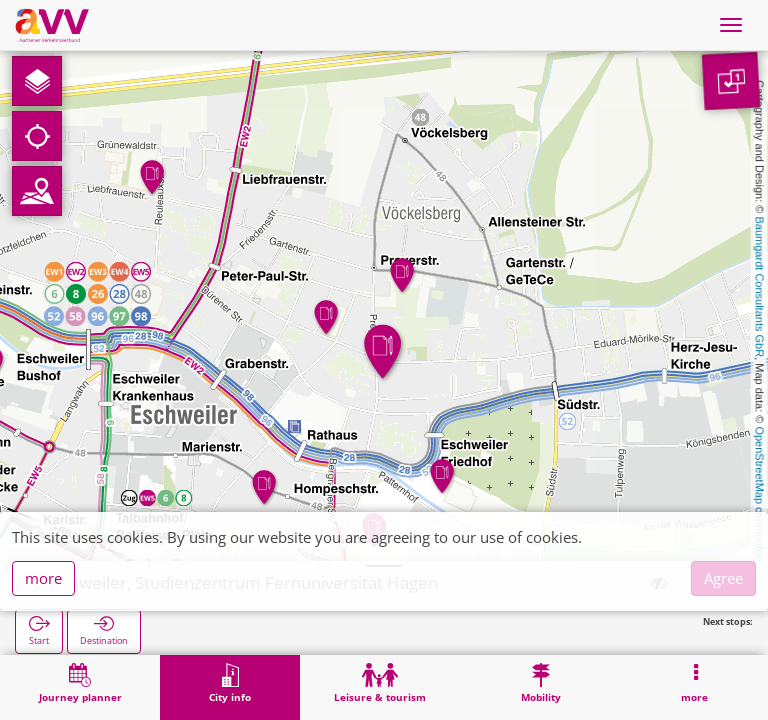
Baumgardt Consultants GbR (760, 287)
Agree (723, 578)
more (43, 578)
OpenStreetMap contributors (760, 495)
